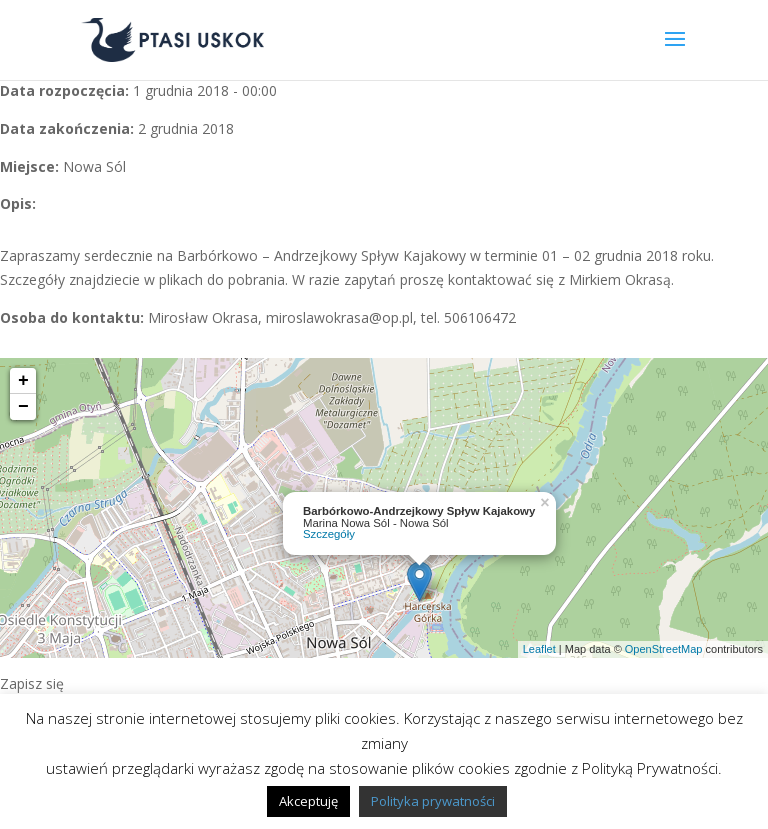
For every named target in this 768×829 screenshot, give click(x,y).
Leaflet (539, 649)
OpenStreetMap (664, 649)
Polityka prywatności (433, 801)
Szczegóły (329, 534)
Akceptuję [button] (308, 801)
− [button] (23, 407)
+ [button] (23, 381)
